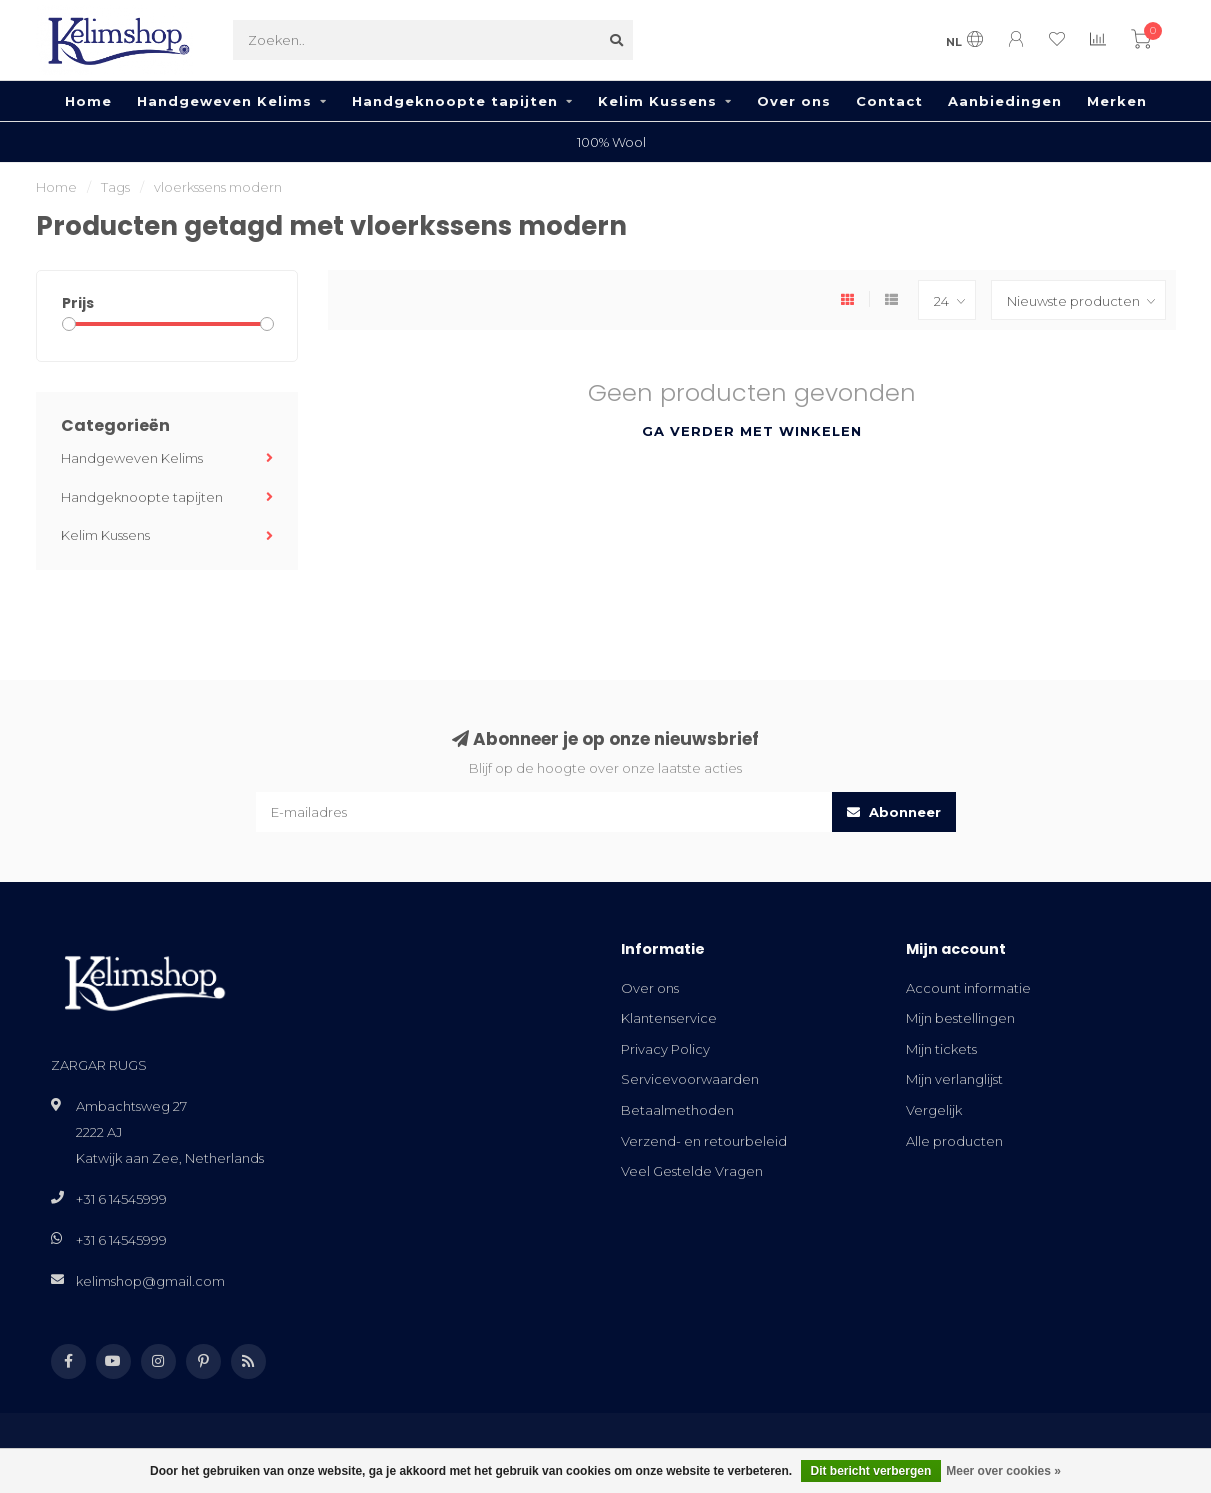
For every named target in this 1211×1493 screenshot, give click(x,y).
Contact (889, 101)
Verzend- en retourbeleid (704, 1141)
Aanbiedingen (1005, 101)
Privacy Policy (665, 1049)
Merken (1117, 101)
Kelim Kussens (657, 101)
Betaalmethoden (677, 1110)
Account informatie (968, 988)
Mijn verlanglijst (954, 1079)
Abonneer (894, 812)
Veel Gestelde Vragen (692, 1171)
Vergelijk (934, 1110)
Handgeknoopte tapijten (455, 101)
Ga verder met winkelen (752, 431)
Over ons (794, 101)
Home (88, 101)
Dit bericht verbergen (871, 1471)
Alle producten (954, 1141)
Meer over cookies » (1003, 1471)
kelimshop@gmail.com (150, 1281)
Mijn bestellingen (960, 1018)
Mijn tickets (941, 1049)
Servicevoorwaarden (690, 1079)
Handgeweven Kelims (224, 101)
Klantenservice (669, 1018)
